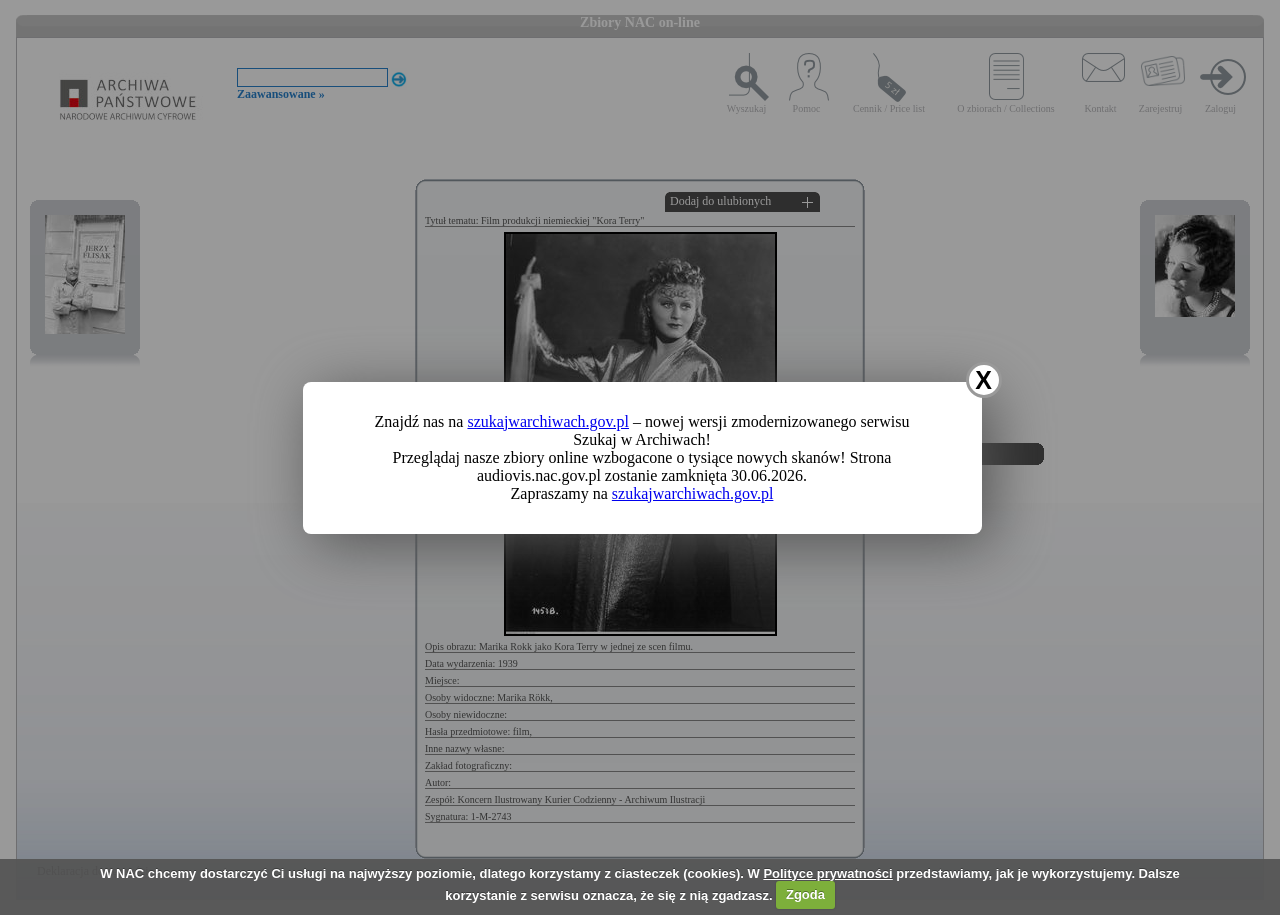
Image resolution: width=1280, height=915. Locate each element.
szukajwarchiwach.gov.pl (548, 421)
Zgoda (805, 894)
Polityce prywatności (827, 873)
